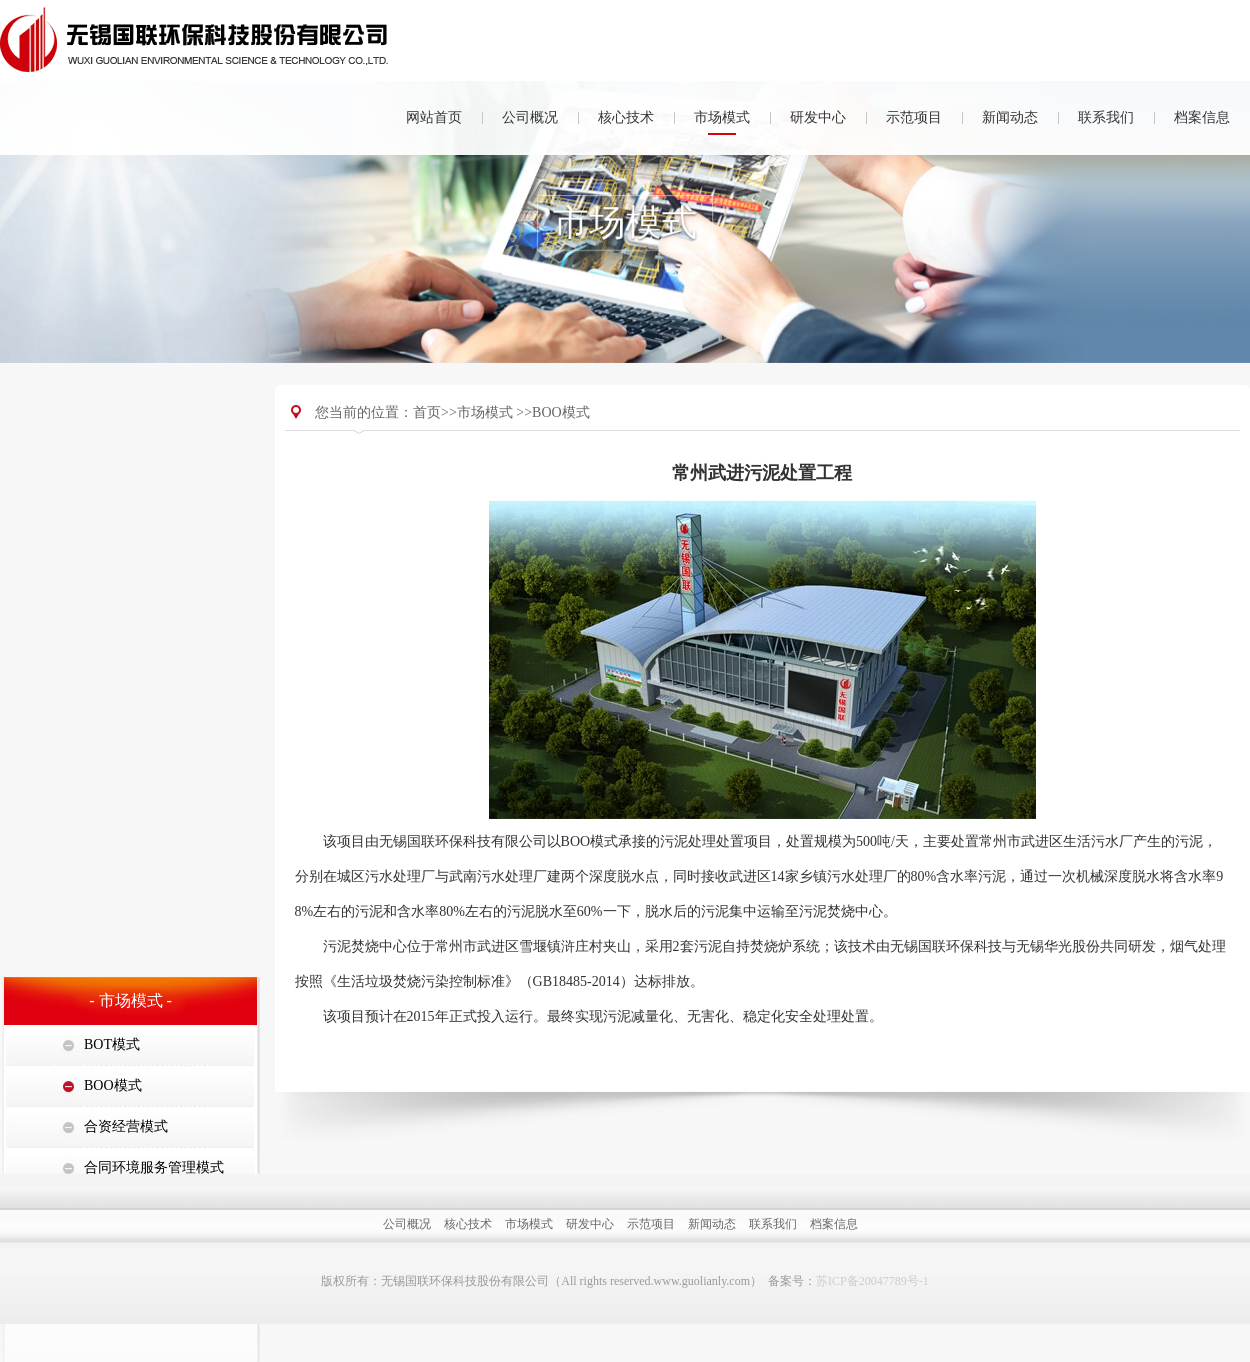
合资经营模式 (126, 551)
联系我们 (1106, 117)
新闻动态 (1010, 117)
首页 (427, 435)
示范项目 (914, 117)
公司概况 (530, 117)
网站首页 (434, 117)
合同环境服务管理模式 (154, 592)
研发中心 (818, 117)
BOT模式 (112, 469)
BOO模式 (113, 510)
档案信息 (1202, 117)
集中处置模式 (126, 633)
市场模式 (722, 117)
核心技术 (626, 117)
